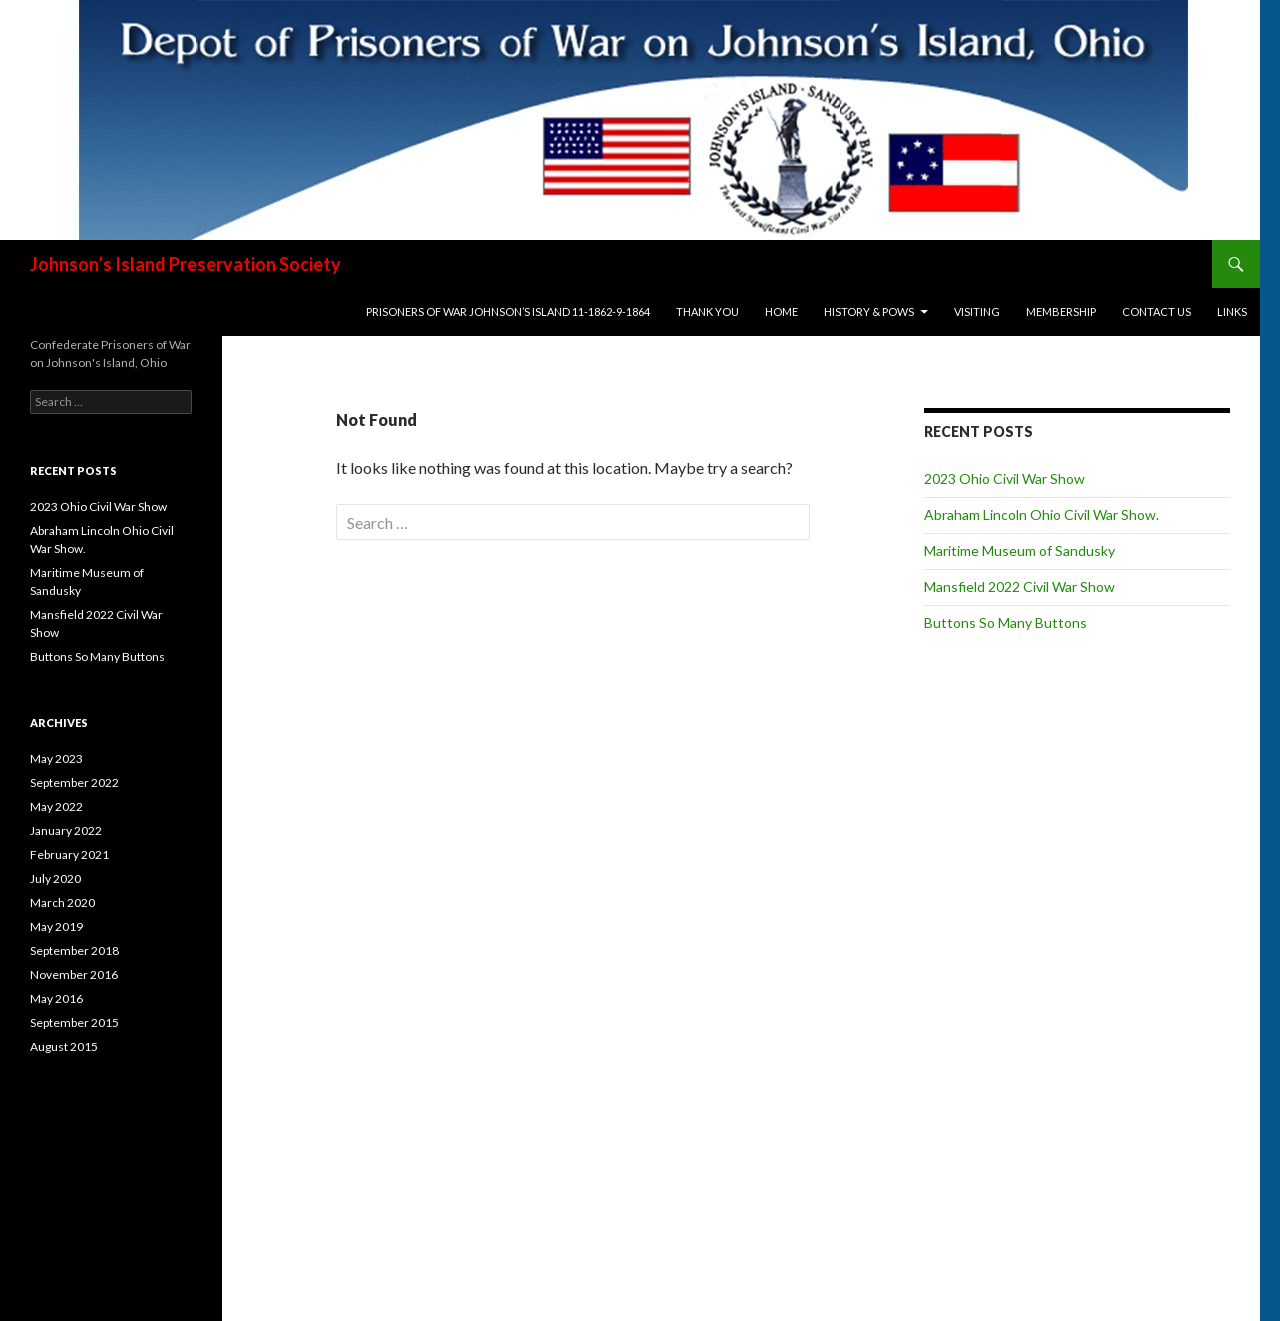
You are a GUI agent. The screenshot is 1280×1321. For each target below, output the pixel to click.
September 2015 (74, 1022)
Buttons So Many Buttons (1005, 622)
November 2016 (74, 974)
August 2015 (64, 1046)
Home (781, 311)
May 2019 (56, 926)
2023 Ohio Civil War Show (1004, 478)
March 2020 (62, 902)
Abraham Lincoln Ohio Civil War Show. (1041, 514)
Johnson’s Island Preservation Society (185, 264)
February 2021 (69, 854)
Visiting (977, 311)
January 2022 (66, 830)
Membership (1061, 311)
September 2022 (74, 782)
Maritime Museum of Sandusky (1019, 550)
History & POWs (869, 311)
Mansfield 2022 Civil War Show (1019, 586)
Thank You (707, 311)
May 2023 (56, 758)
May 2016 (56, 998)
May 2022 (56, 806)
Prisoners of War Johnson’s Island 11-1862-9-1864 (508, 311)
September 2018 (74, 950)
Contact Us (1156, 311)
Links (1232, 311)
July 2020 (55, 878)
